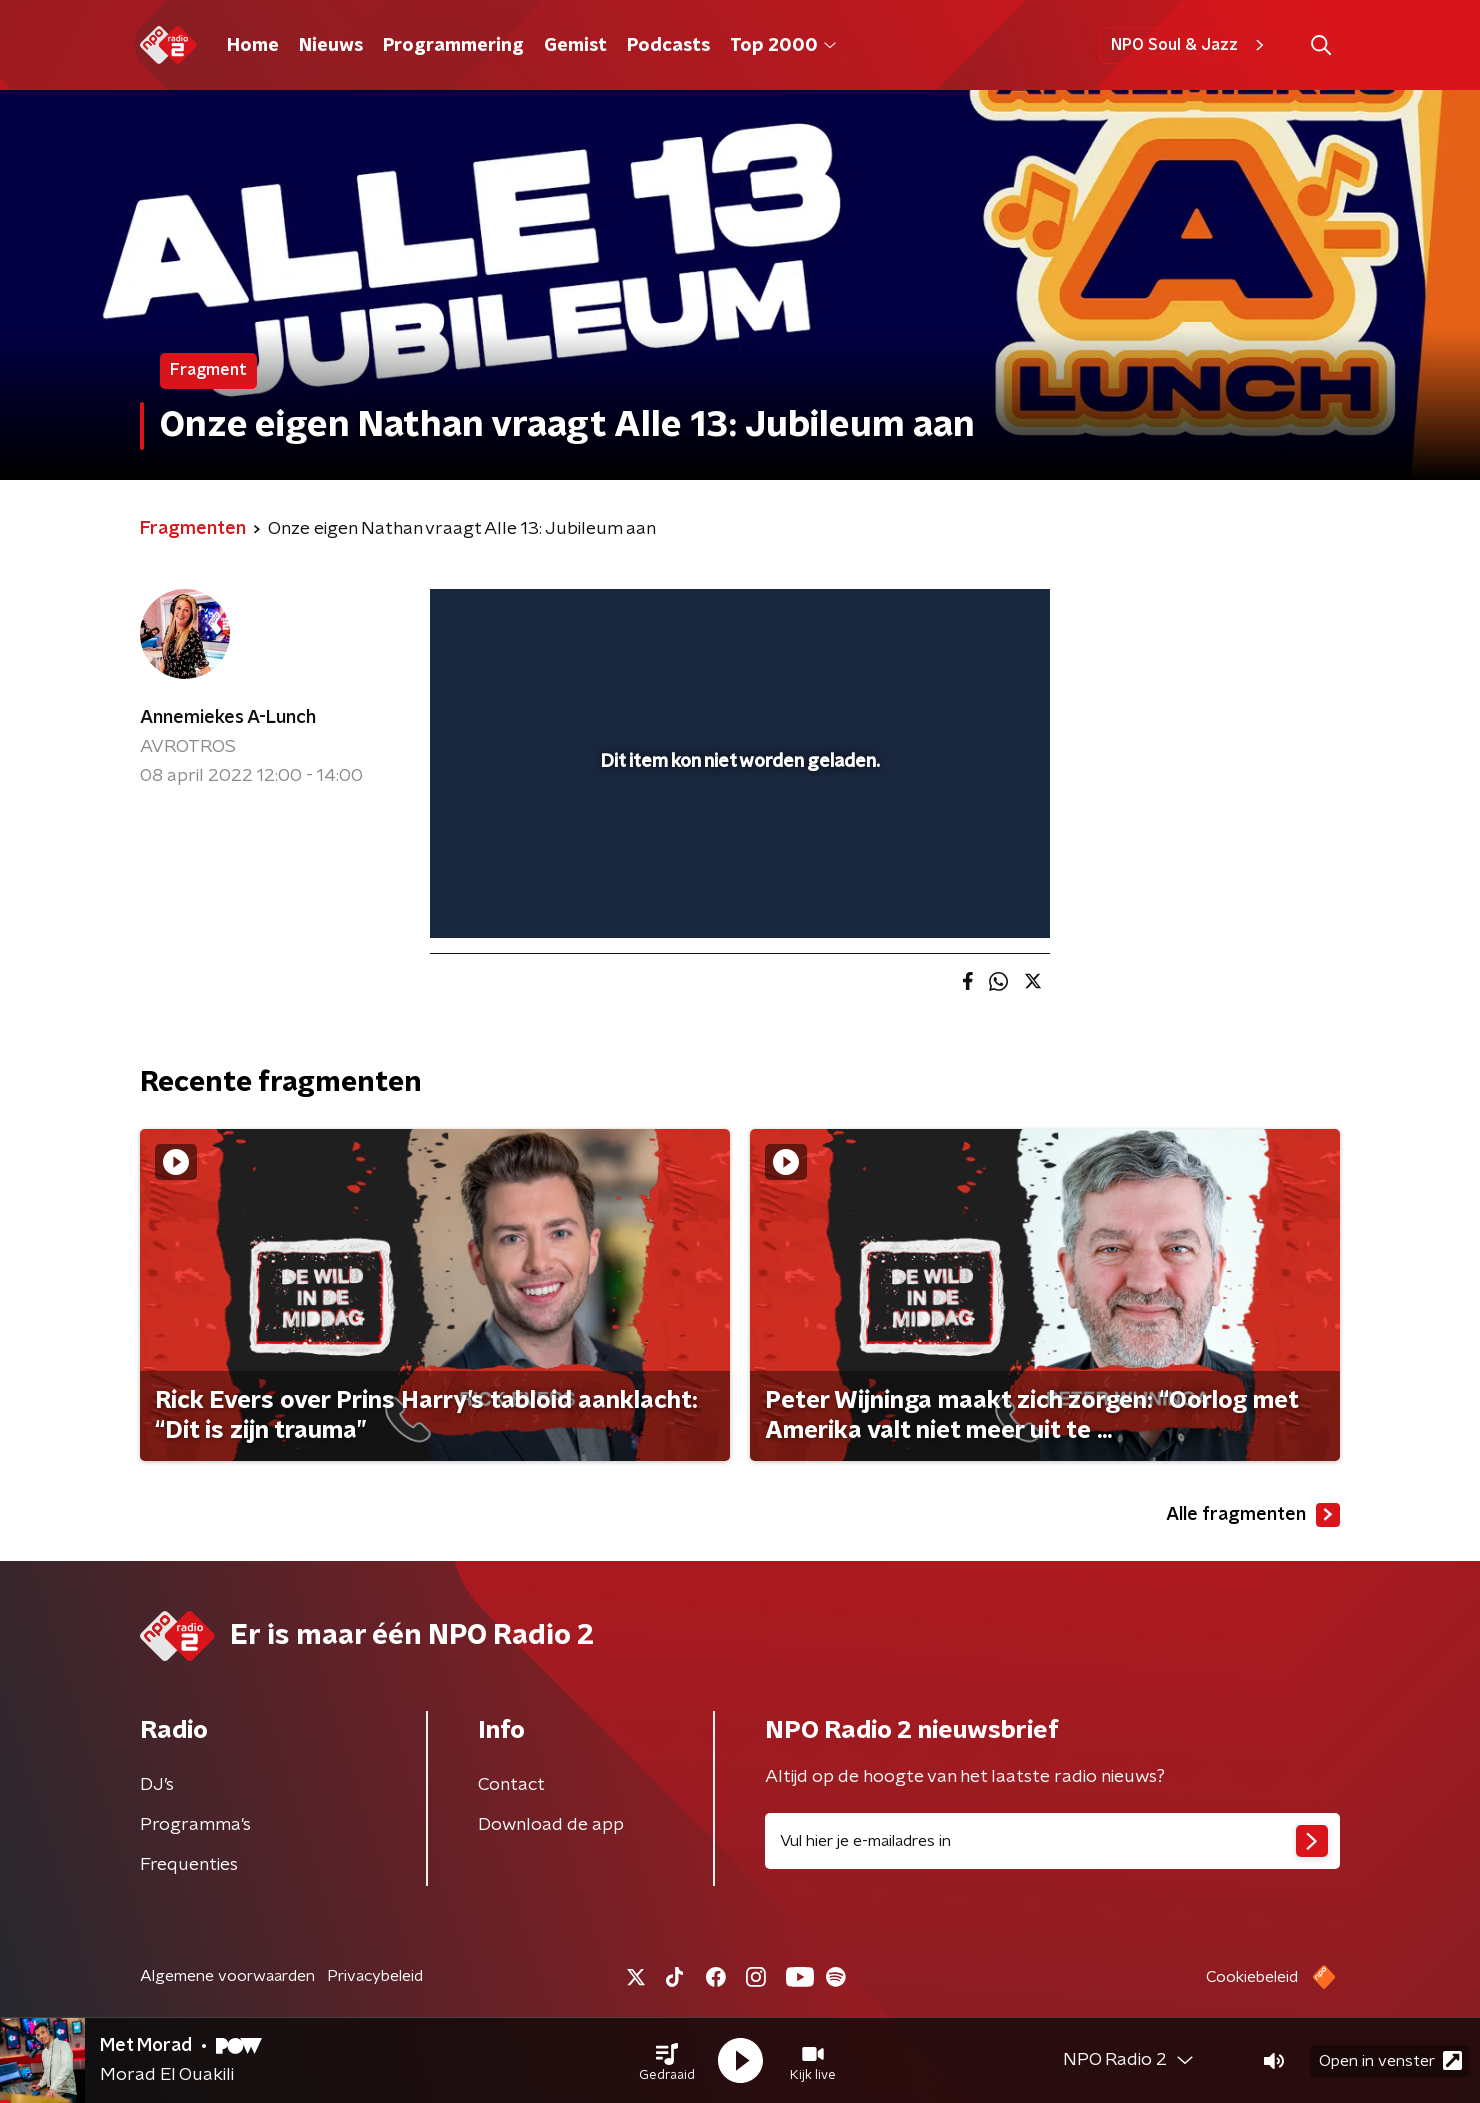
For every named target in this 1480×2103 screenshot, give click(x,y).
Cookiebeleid (1252, 1977)
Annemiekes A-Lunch (228, 718)
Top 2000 (783, 46)
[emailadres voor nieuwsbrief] (1052, 1841)
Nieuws (331, 46)
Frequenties (189, 1865)
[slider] (737, 840)
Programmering (453, 46)
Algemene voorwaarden (227, 1976)
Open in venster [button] (1390, 2060)
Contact (511, 1785)
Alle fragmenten (1253, 1515)
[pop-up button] (960, 894)
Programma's (195, 1825)
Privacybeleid (375, 1976)
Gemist (575, 46)
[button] (667, 2061)
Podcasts (668, 46)
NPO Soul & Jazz (1190, 45)
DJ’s (157, 1785)
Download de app (551, 1825)
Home (253, 46)
